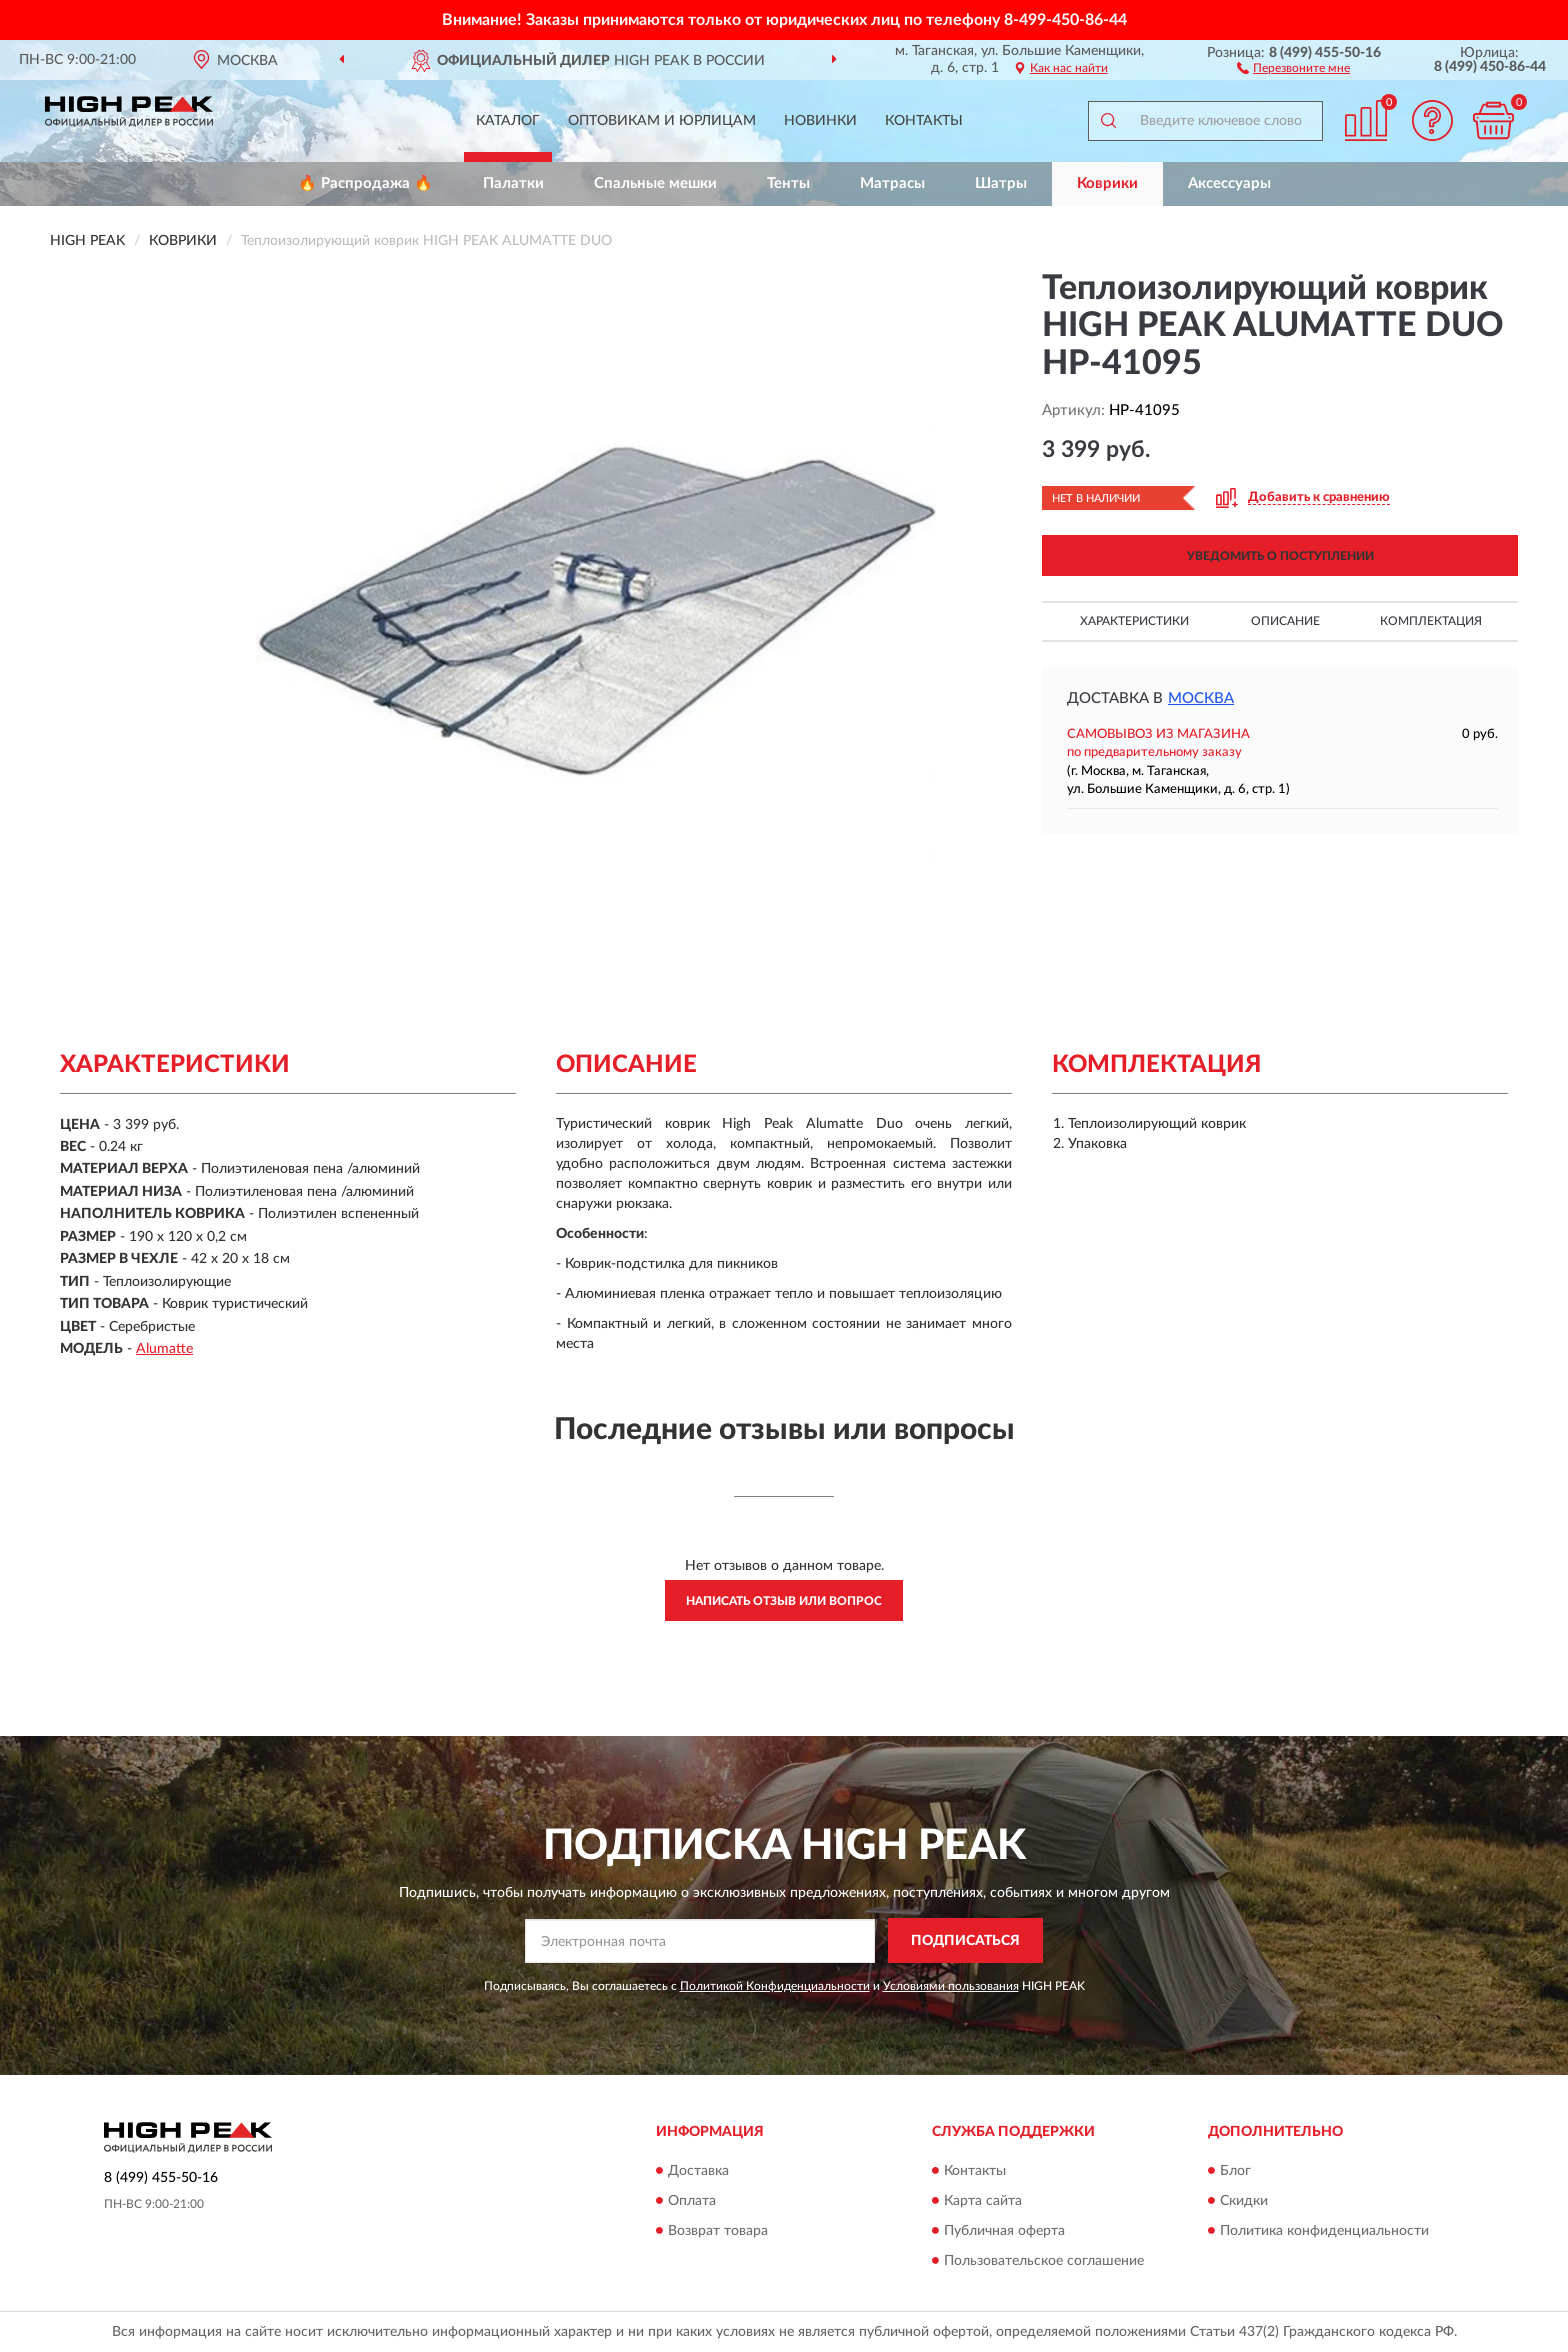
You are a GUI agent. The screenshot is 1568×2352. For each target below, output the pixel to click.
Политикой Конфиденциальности (775, 1986)
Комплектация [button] (1431, 621)
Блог (1235, 2171)
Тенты (788, 183)
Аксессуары (1229, 183)
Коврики (1107, 183)
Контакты (924, 121)
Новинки (820, 121)
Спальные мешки (655, 183)
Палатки (513, 183)
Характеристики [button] (1134, 621)
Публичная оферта (1004, 2231)
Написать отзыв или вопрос (784, 1601)
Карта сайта (983, 2201)
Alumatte (164, 1349)
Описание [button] (1285, 621)
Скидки (1244, 2201)
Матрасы (892, 183)
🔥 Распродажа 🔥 (365, 183)
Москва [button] (1201, 698)
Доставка (698, 2171)
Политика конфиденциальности (1324, 2231)
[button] (1293, 67)
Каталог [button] (508, 121)
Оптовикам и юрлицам (662, 121)
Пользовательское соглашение (1044, 2261)
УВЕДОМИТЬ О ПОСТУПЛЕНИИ (1280, 556)
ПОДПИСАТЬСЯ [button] (965, 1941)
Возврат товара (718, 2231)
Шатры (1001, 183)
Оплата (692, 2201)
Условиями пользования (951, 1986)
